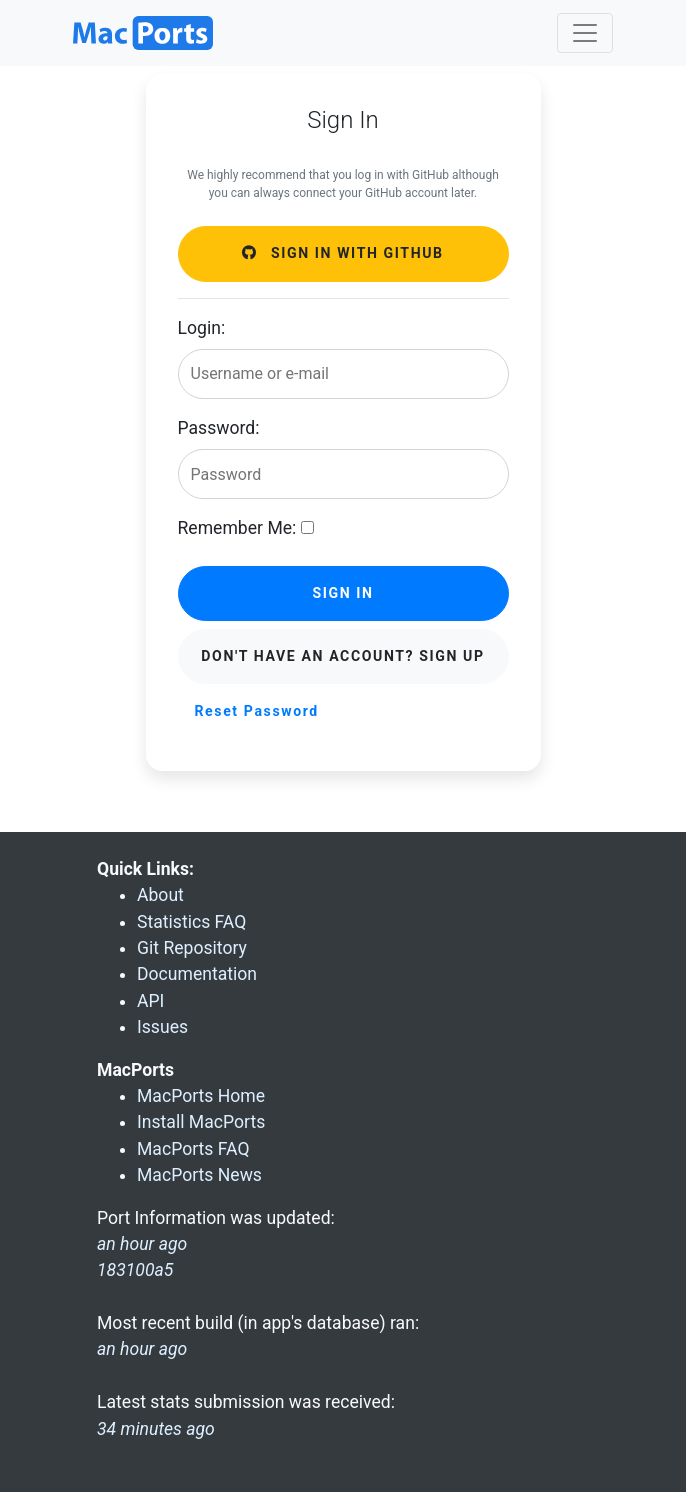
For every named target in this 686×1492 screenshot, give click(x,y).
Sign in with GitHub (342, 253)
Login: (202, 328)
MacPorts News (199, 1175)
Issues (162, 1027)
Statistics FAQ (191, 922)
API (150, 1001)
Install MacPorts (201, 1122)
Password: (219, 428)
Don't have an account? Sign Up (342, 656)
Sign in (342, 593)
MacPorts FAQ (193, 1149)
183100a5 (135, 1270)
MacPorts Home (201, 1096)
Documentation (197, 974)
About (160, 895)
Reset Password (257, 711)
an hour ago (142, 1349)
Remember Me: (237, 528)
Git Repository (192, 948)
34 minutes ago (156, 1429)
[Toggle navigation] (585, 33)
